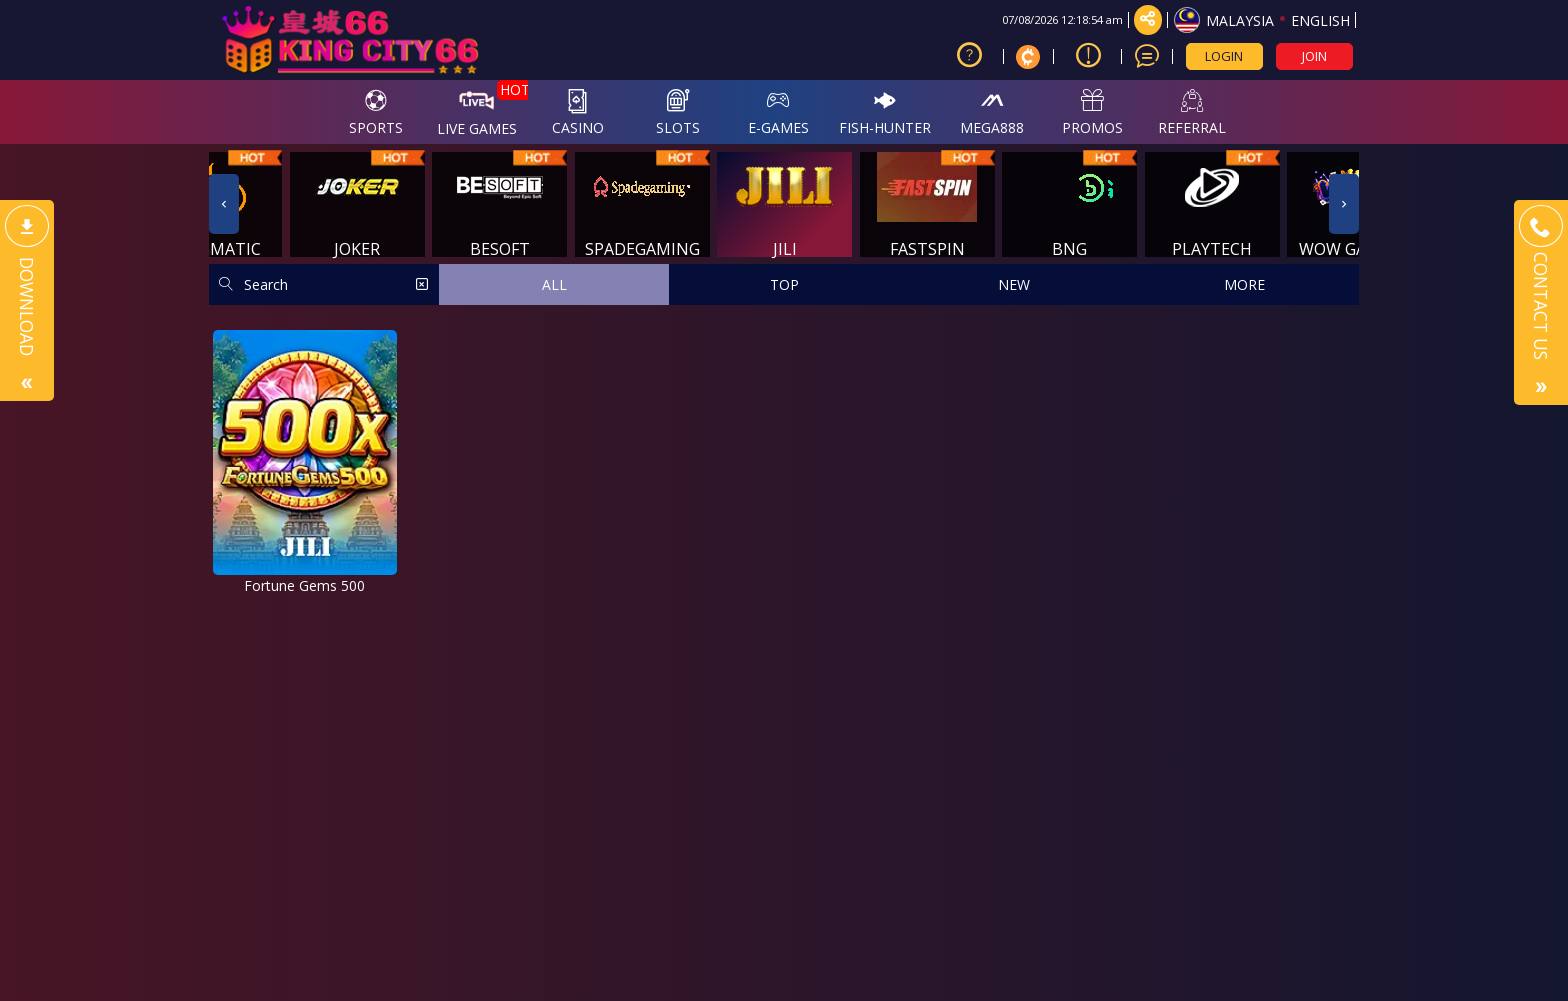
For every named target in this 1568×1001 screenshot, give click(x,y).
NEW (1014, 284)
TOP (784, 284)
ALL (554, 284)
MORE (1244, 284)
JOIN (1314, 56)
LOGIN (1224, 56)
